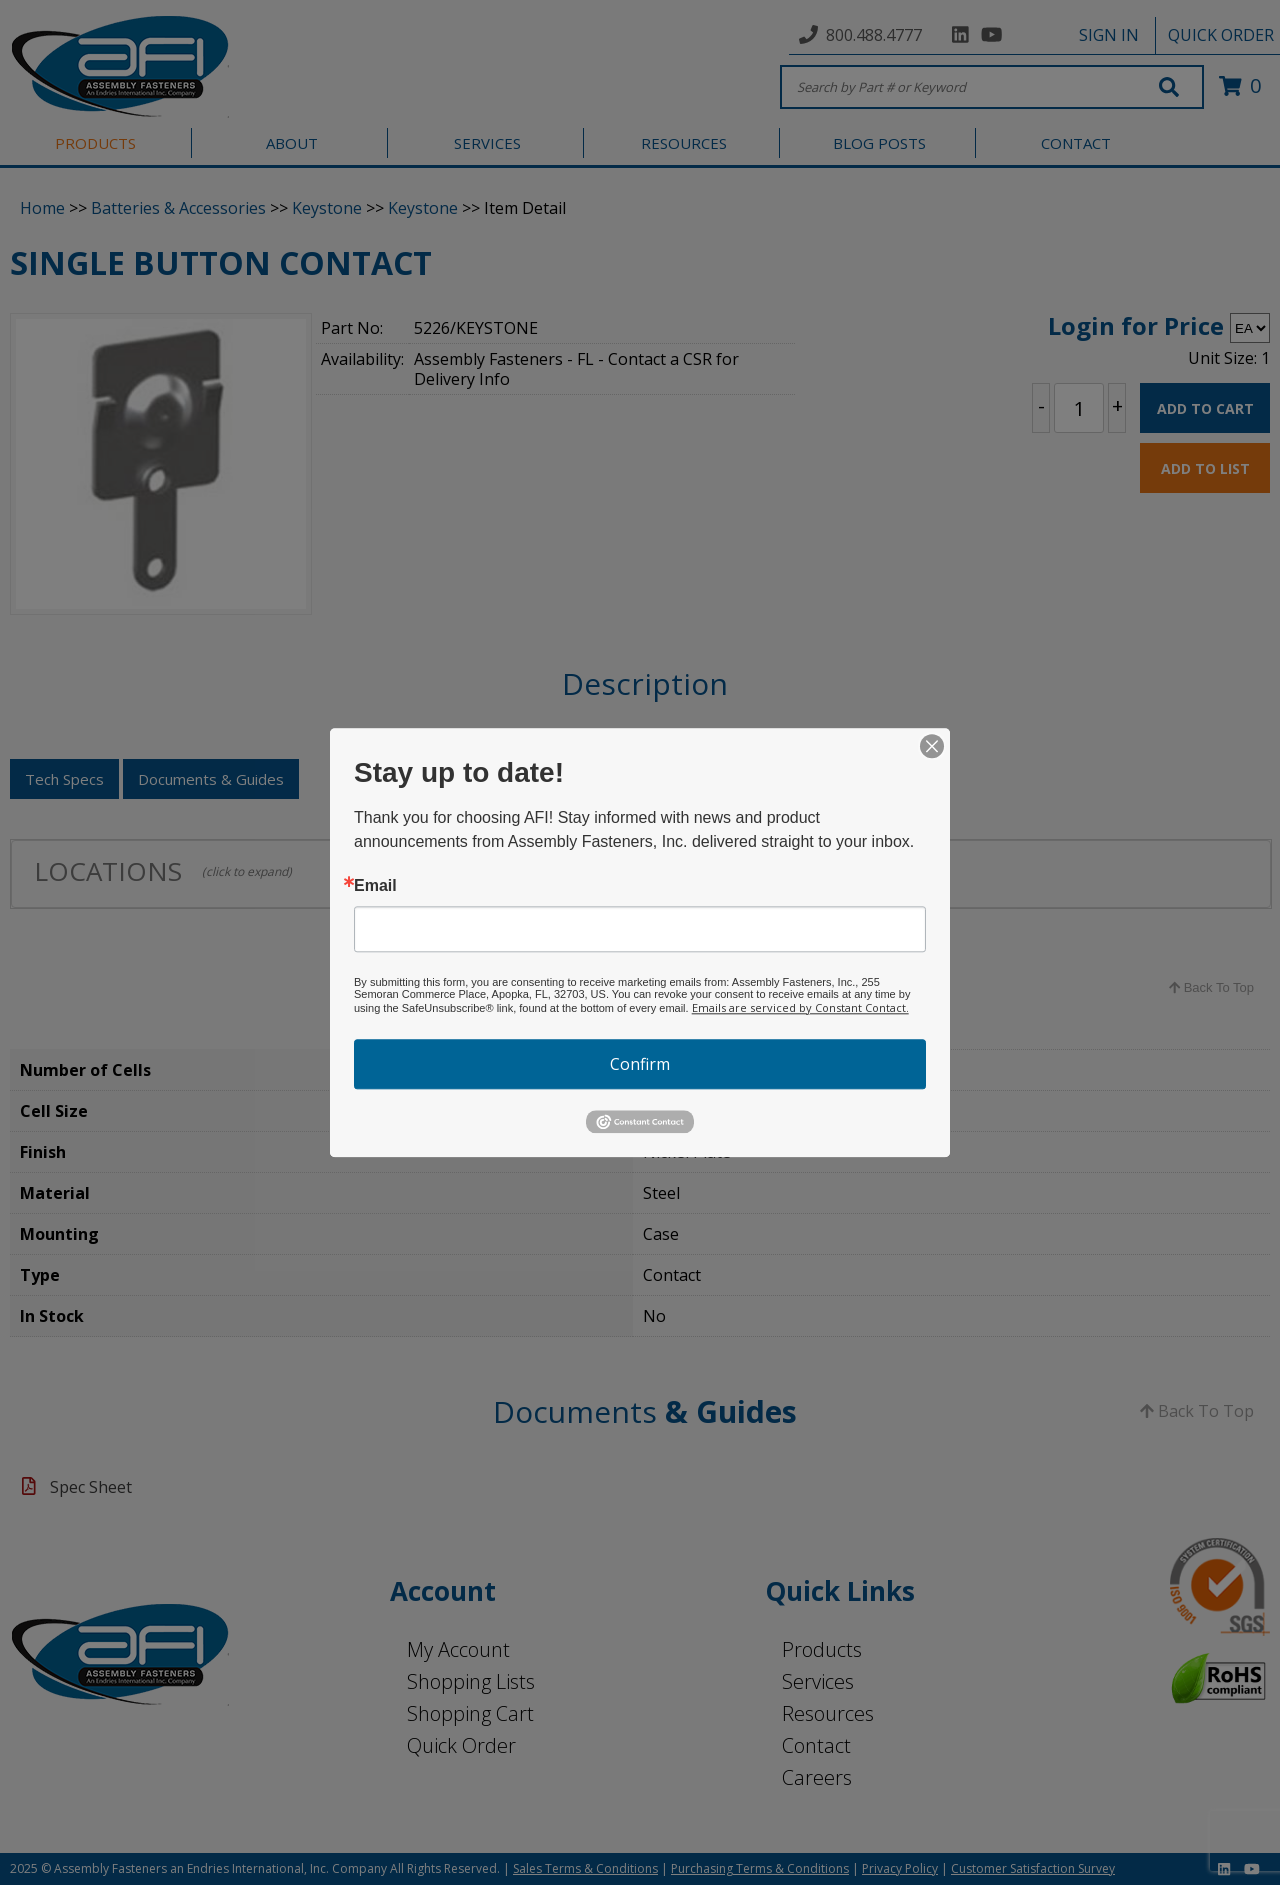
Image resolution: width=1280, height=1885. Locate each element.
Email (375, 886)
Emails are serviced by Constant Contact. (800, 1007)
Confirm (640, 1064)
